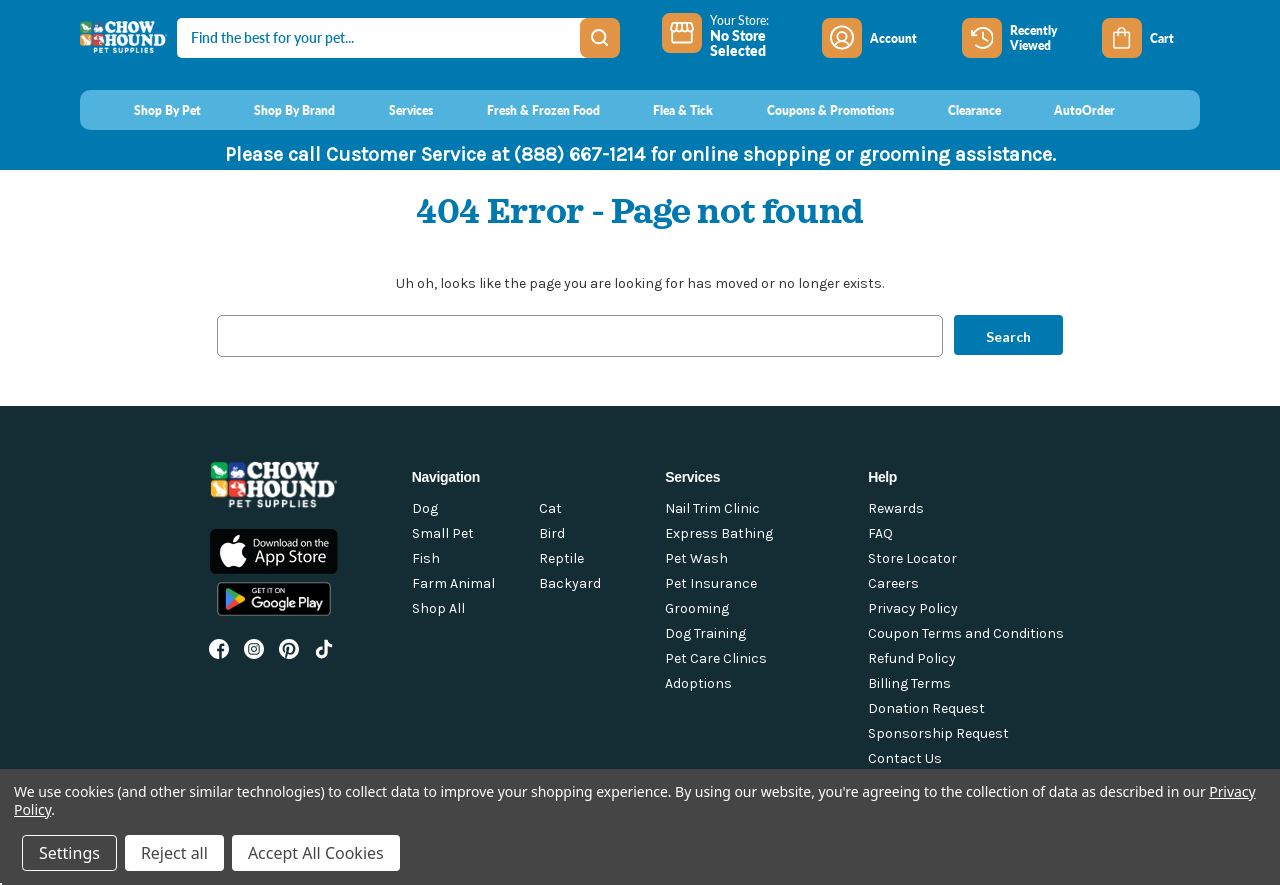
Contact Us (905, 758)
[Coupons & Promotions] (811, 110)
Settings (69, 853)
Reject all (174, 853)
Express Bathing (719, 533)
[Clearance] (955, 110)
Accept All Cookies (316, 853)
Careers (893, 583)
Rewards (896, 508)
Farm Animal (453, 583)
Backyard (570, 583)
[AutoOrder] (1066, 110)
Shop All (438, 608)
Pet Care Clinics (716, 658)
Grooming (697, 608)
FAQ (880, 533)
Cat (550, 508)
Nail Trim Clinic (712, 508)
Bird (552, 533)
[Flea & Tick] (665, 110)
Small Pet (443, 533)
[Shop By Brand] (276, 110)
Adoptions (698, 683)
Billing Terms (909, 683)
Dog (425, 508)
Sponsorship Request (938, 733)
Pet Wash (696, 558)
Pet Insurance (711, 583)
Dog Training (705, 633)
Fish (426, 558)
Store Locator (912, 558)
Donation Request (926, 708)
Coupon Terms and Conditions (966, 633)
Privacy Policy (913, 608)
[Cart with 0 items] (1151, 38)
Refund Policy (912, 658)
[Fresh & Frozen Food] (524, 110)
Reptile (561, 558)
